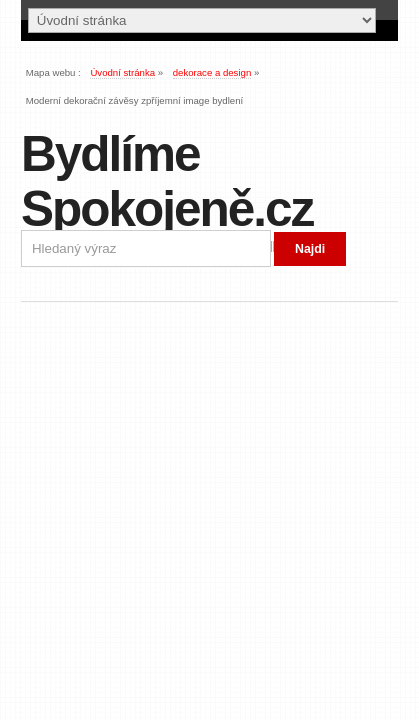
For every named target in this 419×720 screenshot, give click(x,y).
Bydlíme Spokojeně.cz (167, 180)
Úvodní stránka (122, 72)
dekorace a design (212, 72)
